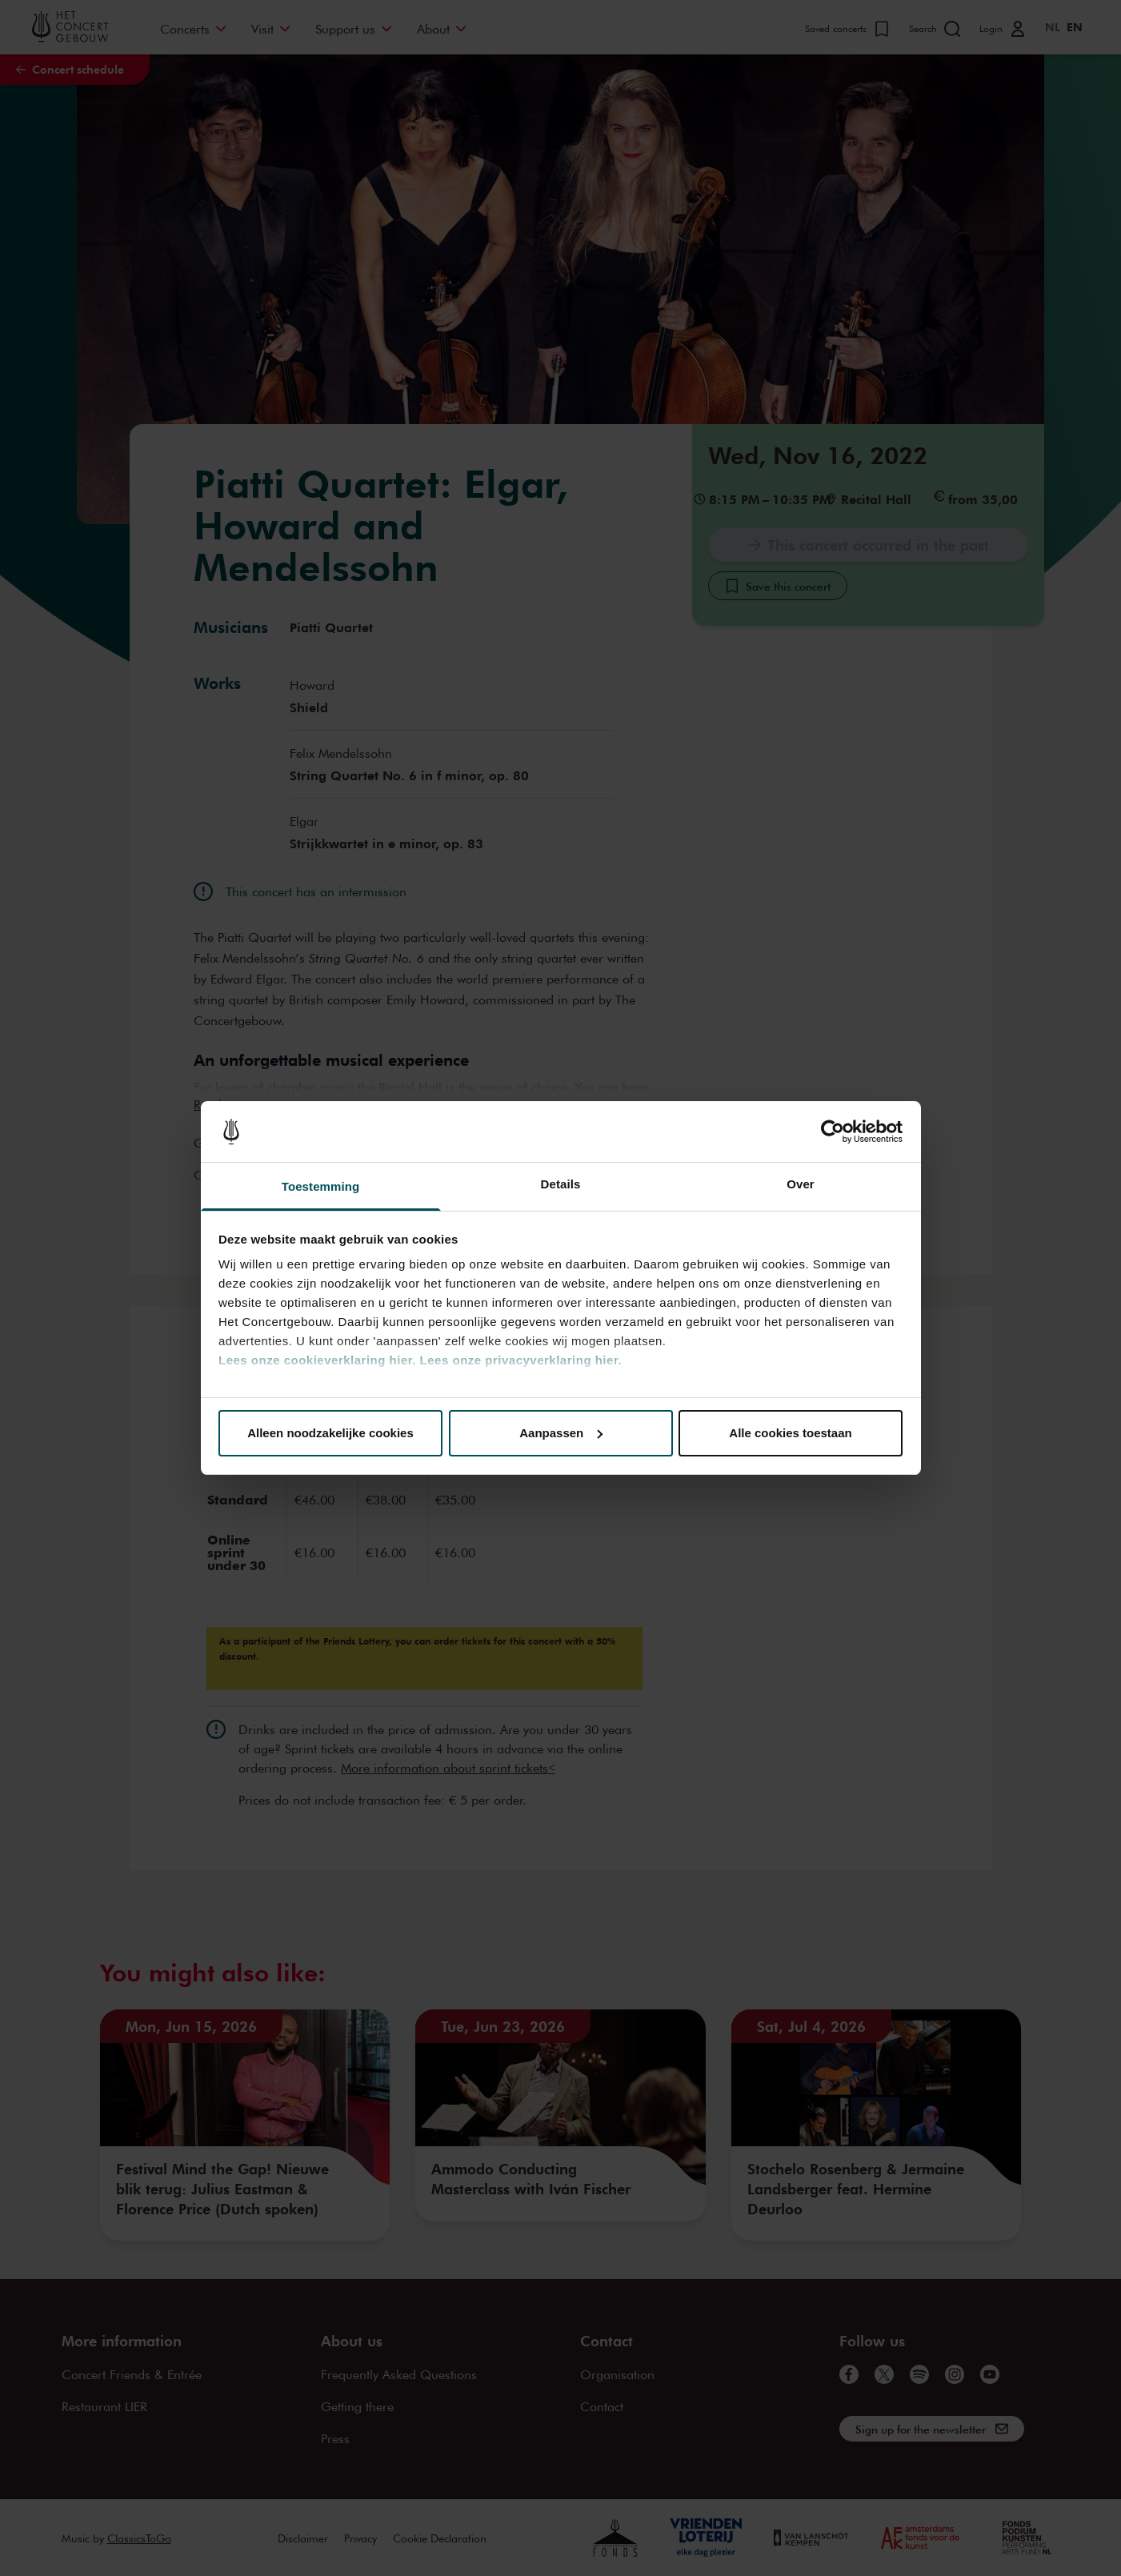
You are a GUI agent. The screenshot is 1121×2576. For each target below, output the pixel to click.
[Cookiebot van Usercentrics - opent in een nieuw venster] (833, 1132)
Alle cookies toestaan (790, 1433)
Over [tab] (801, 1184)
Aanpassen (561, 1433)
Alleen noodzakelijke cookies (330, 1433)
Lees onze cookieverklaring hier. (317, 1360)
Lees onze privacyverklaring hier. (521, 1360)
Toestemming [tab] (321, 1186)
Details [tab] (561, 1184)
